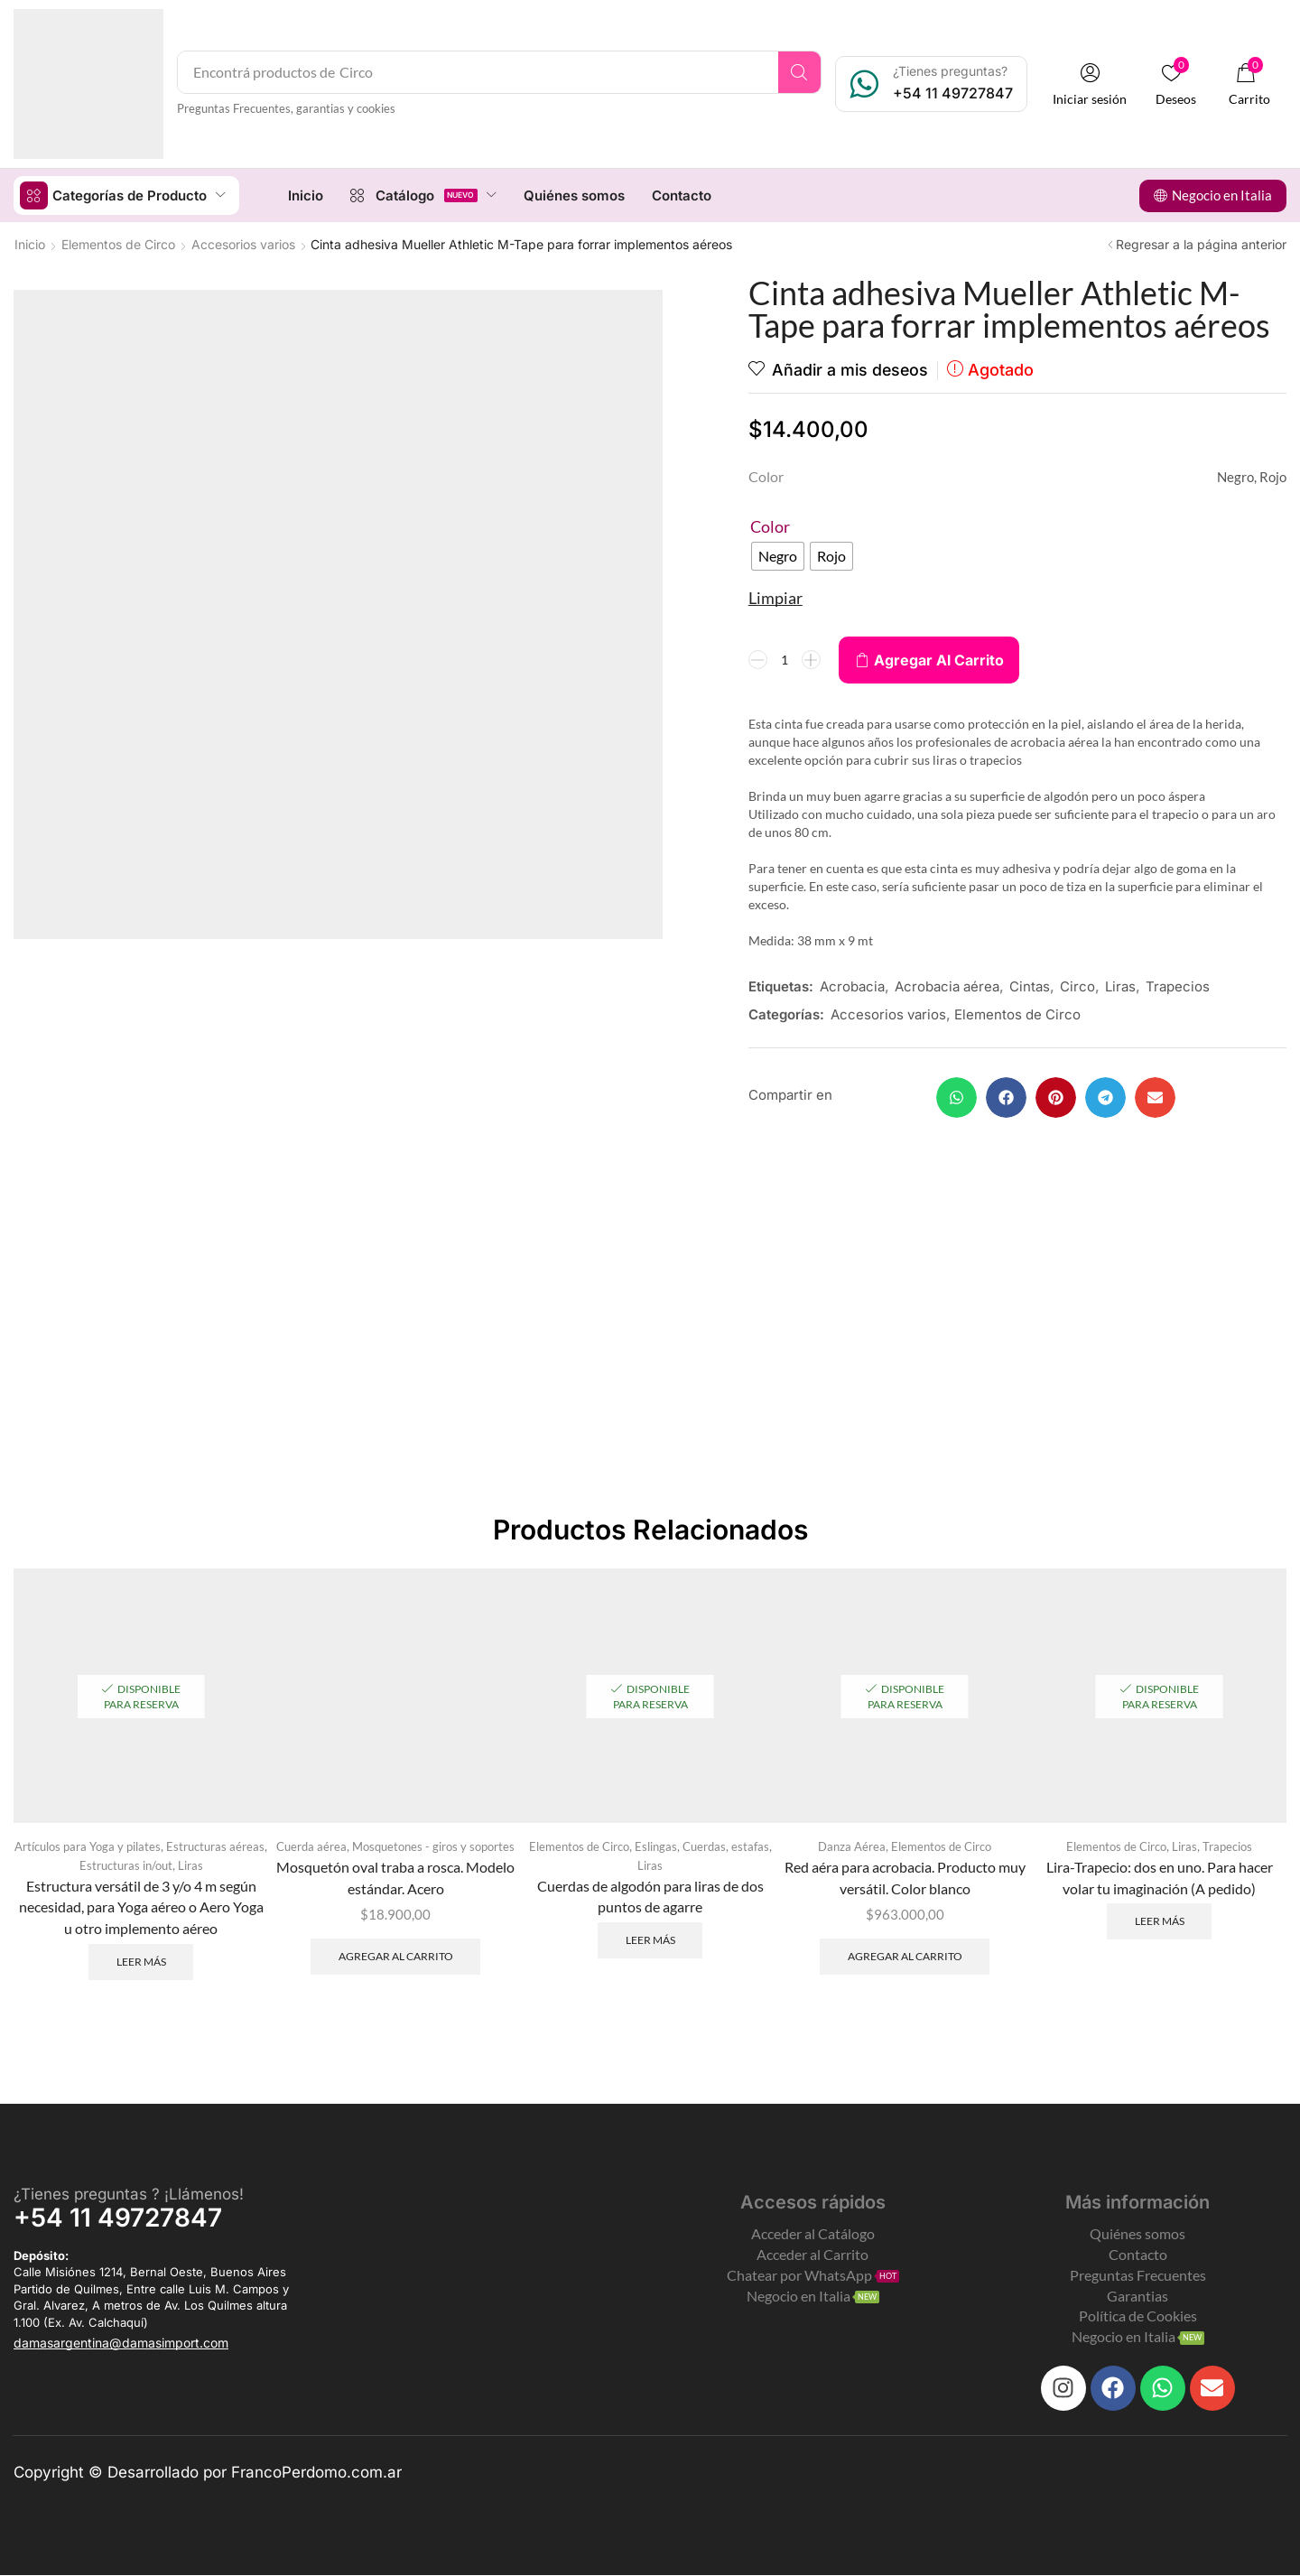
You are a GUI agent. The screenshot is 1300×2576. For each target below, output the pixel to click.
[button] (1091, 84)
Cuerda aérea (311, 1846)
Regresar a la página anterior (1201, 243)
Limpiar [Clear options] (775, 597)
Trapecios (1178, 985)
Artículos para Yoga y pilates (87, 1846)
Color (770, 525)
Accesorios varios (243, 243)
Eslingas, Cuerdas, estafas (702, 1846)
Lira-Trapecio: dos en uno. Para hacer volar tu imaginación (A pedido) (1159, 1877)
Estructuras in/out (125, 1866)
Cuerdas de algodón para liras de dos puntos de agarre (650, 1896)
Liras (1120, 985)
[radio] (777, 555)
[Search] (801, 72)
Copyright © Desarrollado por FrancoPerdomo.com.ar (208, 2473)
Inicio (29, 243)
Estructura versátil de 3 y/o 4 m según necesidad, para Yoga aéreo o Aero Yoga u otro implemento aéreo (141, 1907)
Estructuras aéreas (215, 1846)
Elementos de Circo (118, 243)
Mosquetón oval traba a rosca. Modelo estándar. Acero (395, 1877)
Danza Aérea (852, 1846)
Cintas (1029, 985)
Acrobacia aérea (947, 985)
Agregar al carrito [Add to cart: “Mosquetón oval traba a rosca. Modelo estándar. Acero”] (396, 1956)
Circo (1077, 985)
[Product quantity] (784, 659)
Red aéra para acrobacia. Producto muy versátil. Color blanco (905, 1877)
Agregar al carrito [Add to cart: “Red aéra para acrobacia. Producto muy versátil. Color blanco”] (905, 1956)
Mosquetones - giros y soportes (433, 1846)
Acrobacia (852, 985)
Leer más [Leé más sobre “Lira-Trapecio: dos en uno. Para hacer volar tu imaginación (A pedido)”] (1159, 1921)
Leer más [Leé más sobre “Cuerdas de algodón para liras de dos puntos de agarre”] (650, 1941)
